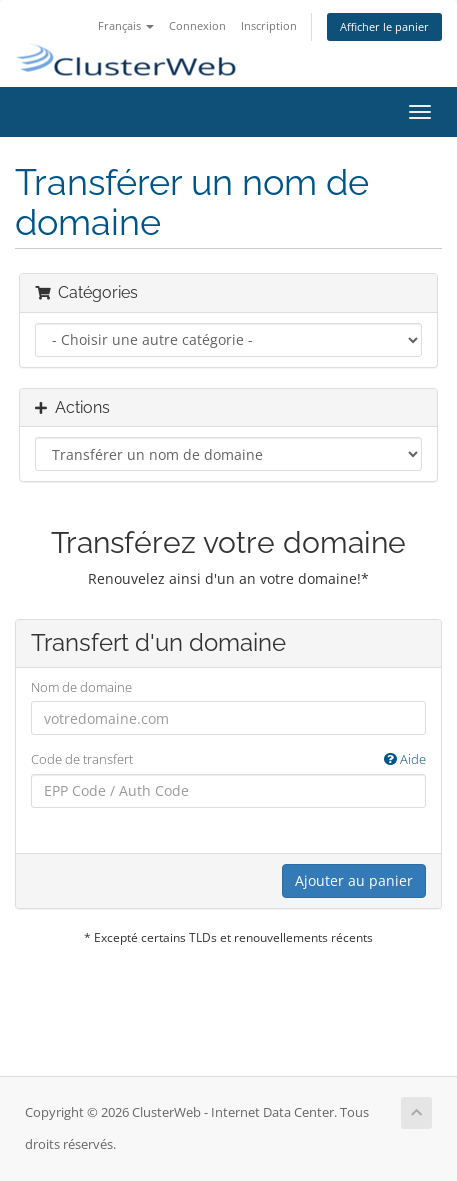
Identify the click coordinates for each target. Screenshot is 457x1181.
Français (126, 25)
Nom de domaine (81, 687)
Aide (405, 759)
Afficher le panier (384, 26)
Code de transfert (228, 759)
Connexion (197, 25)
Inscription (269, 25)
